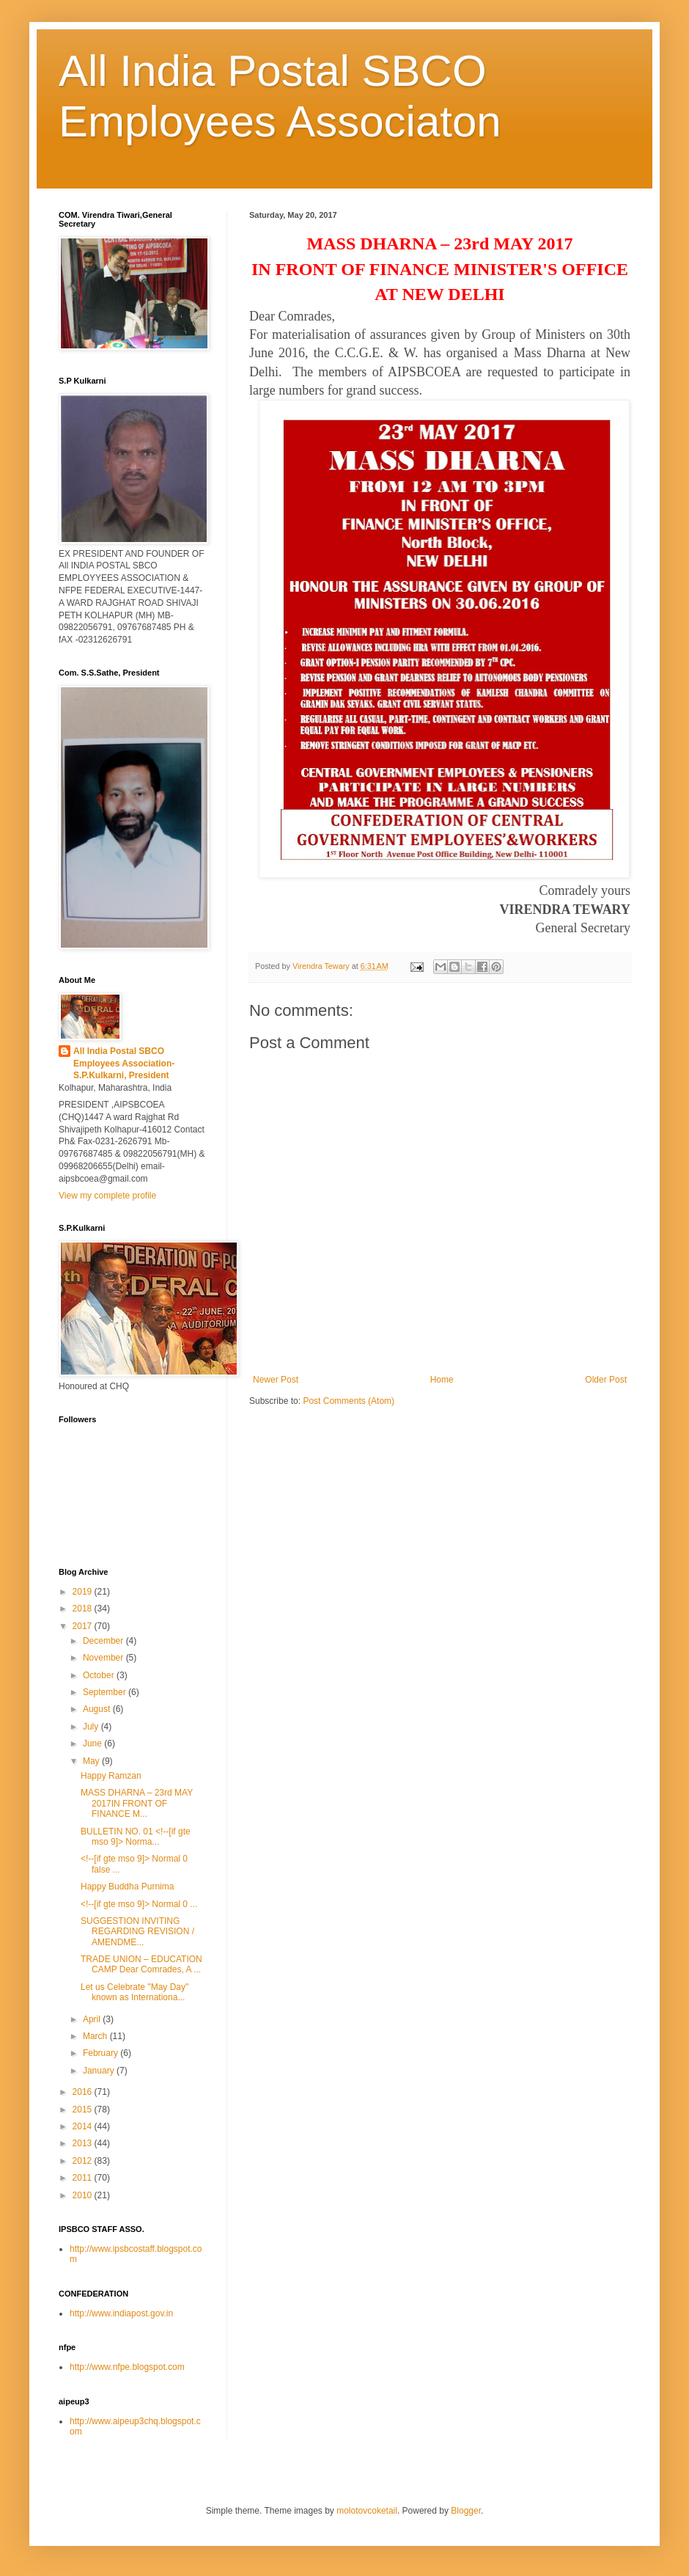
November (104, 1658)
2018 (84, 1608)
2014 (84, 2126)
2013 (84, 2143)
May (92, 1761)
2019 (84, 1592)
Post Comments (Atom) (348, 1401)
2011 (84, 2178)
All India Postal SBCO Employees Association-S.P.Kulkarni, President (123, 1063)
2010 (84, 2195)
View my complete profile (107, 1195)
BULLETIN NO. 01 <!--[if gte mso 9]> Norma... (136, 1836)
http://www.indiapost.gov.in (121, 2313)
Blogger (466, 2511)
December (104, 1641)
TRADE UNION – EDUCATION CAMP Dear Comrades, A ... (141, 1964)
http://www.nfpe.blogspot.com (127, 2367)
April (93, 2019)
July (92, 1726)
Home (442, 1380)
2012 (84, 2161)
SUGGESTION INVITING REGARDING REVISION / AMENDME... (137, 1931)
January (100, 2070)
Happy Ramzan (111, 1776)
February (101, 2053)
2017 (84, 1626)
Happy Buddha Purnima (127, 1886)
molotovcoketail (366, 2511)
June (93, 1743)
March (96, 2036)
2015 (84, 2109)
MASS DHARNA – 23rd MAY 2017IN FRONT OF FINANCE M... (137, 1803)
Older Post (606, 1380)
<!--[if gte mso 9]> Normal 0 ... (139, 1904)
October (100, 1675)
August (98, 1709)
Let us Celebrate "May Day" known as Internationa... (134, 1992)
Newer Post (275, 1380)
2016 (84, 2092)
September (105, 1692)
